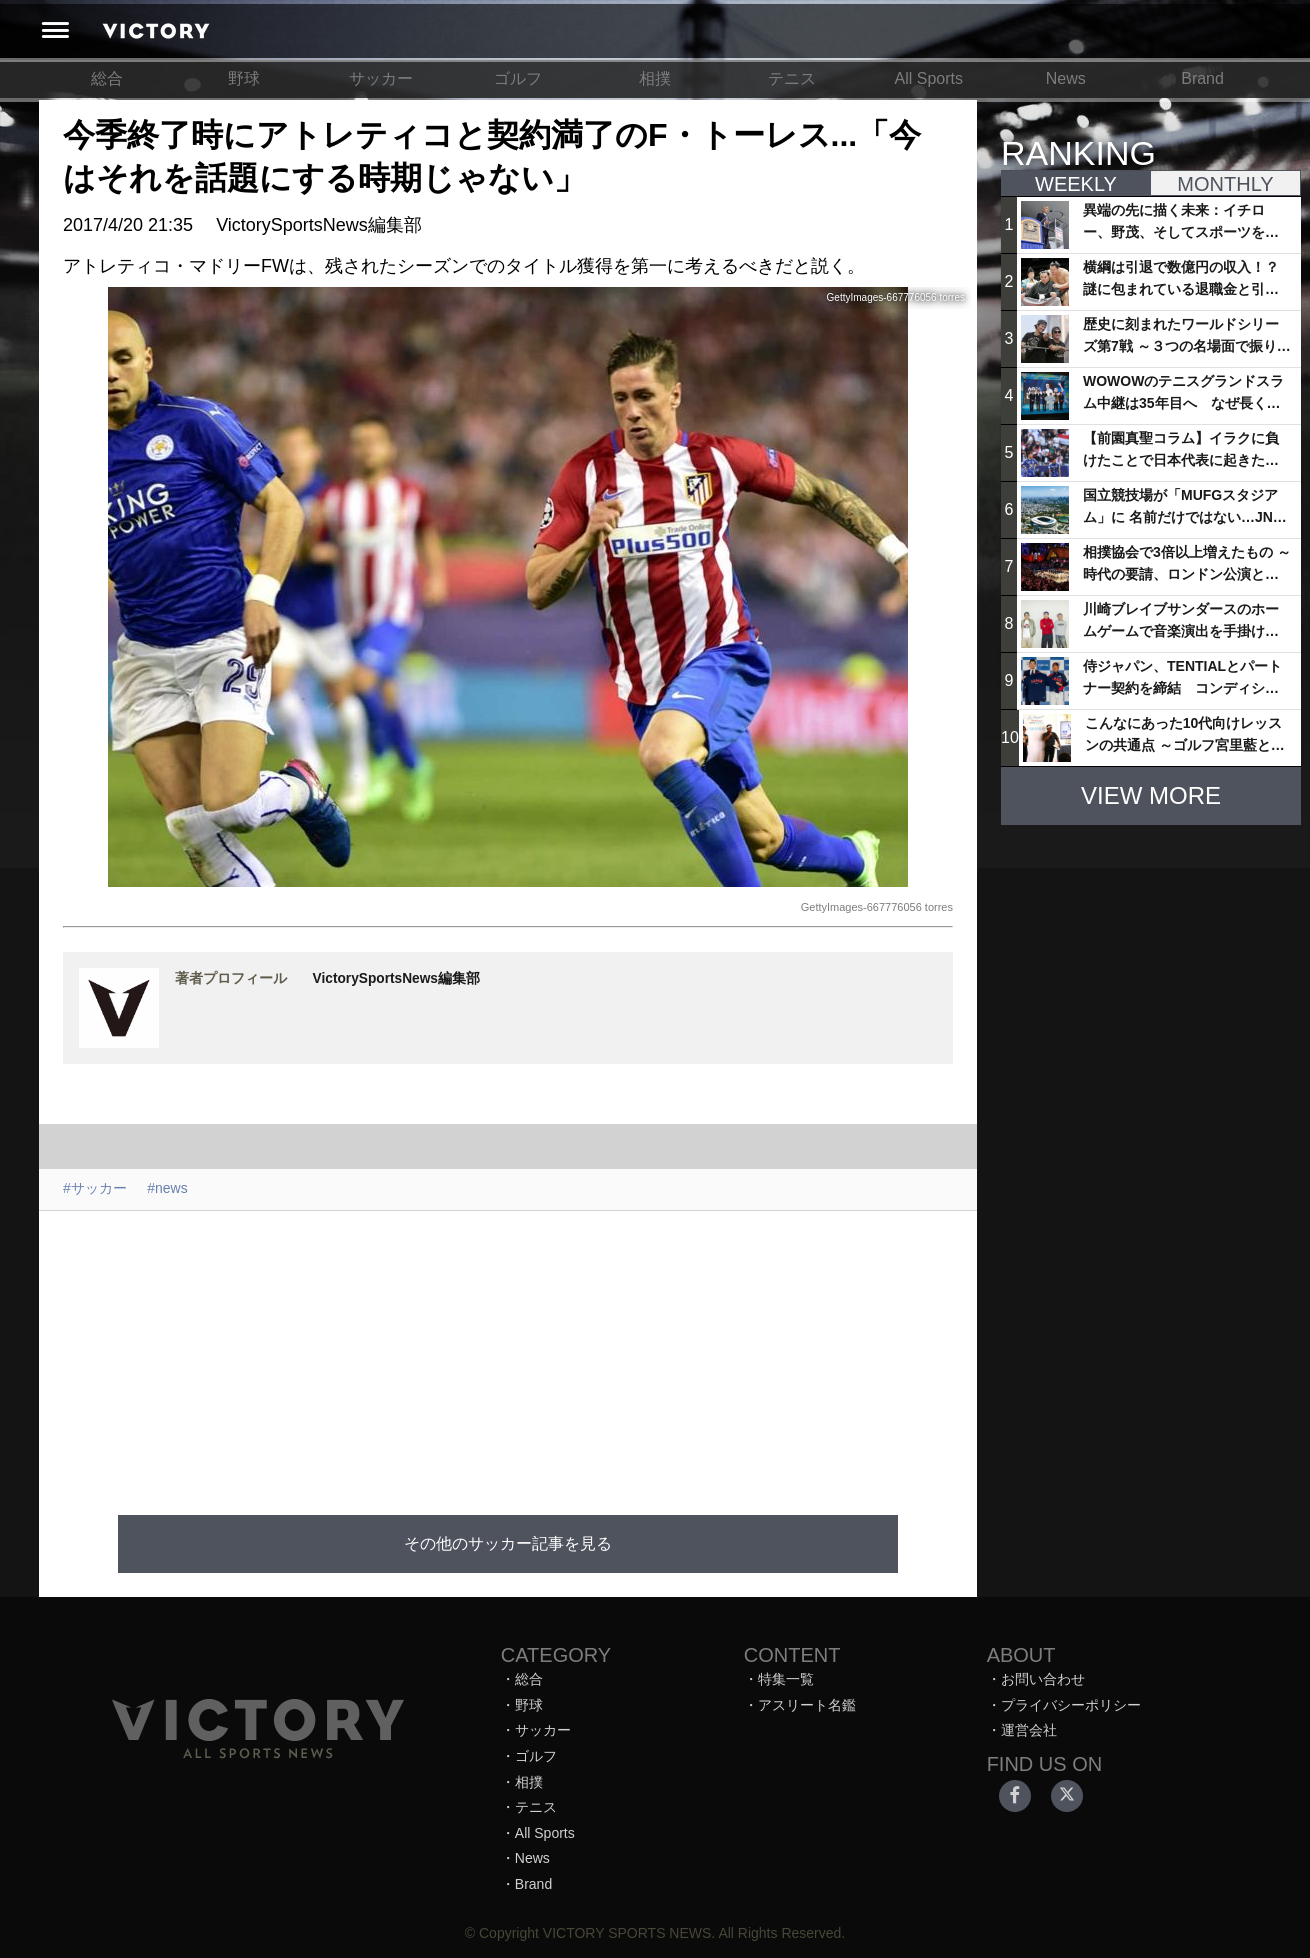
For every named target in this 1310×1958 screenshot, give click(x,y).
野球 (244, 78)
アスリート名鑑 (807, 1705)
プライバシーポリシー (1071, 1705)
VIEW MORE (1151, 795)
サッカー (381, 78)
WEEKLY (1076, 184)
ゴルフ (518, 78)
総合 (107, 78)
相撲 (655, 78)
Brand (1202, 78)
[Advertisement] (517, 1351)
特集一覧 (786, 1679)
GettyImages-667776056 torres (877, 907)
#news (167, 1188)
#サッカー (95, 1188)
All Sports (929, 78)
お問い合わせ (1043, 1679)
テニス (792, 78)
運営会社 (1029, 1730)
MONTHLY (1225, 184)
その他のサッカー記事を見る (508, 1543)
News (1066, 78)
